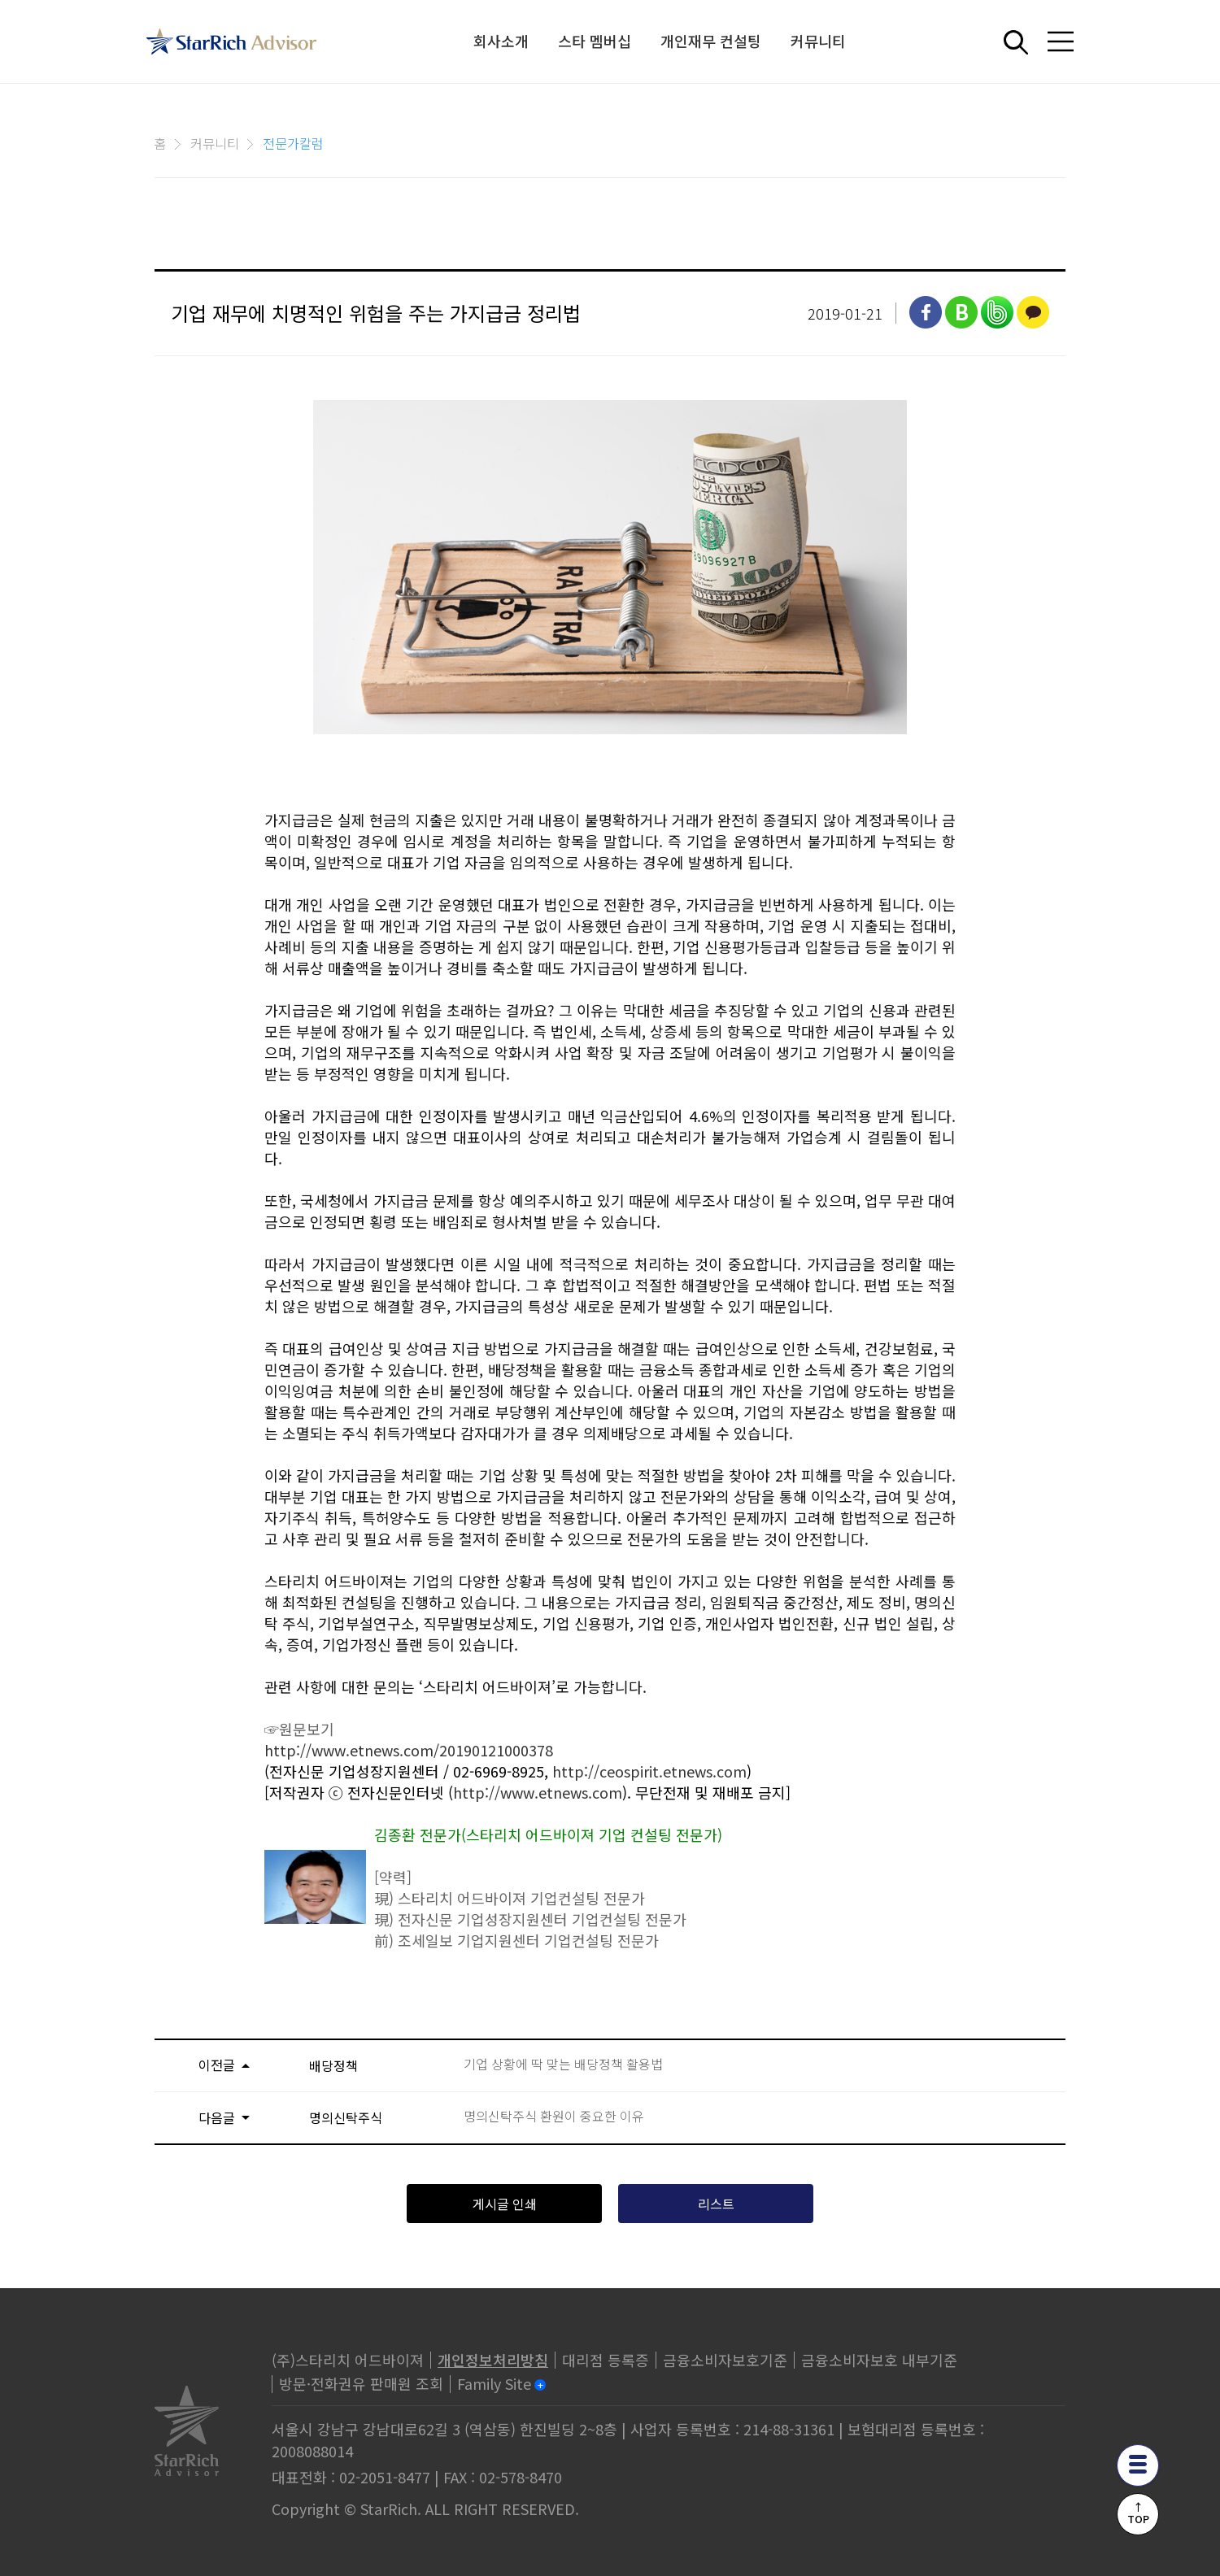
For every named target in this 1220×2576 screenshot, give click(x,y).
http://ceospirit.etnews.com (649, 1771)
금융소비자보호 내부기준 (879, 2359)
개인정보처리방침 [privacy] (493, 2359)
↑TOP (1138, 2512)
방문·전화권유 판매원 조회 (361, 2383)
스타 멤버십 (594, 40)
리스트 (716, 2203)
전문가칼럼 (293, 143)
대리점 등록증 (605, 2359)
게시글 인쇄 (505, 2203)
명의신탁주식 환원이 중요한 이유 (554, 2116)
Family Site (494, 2383)
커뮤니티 (818, 40)
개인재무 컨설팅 (710, 40)
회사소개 (501, 40)
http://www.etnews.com (537, 1792)
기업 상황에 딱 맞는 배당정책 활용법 (563, 2064)
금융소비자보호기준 (725, 2359)
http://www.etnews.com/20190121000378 (408, 1749)
